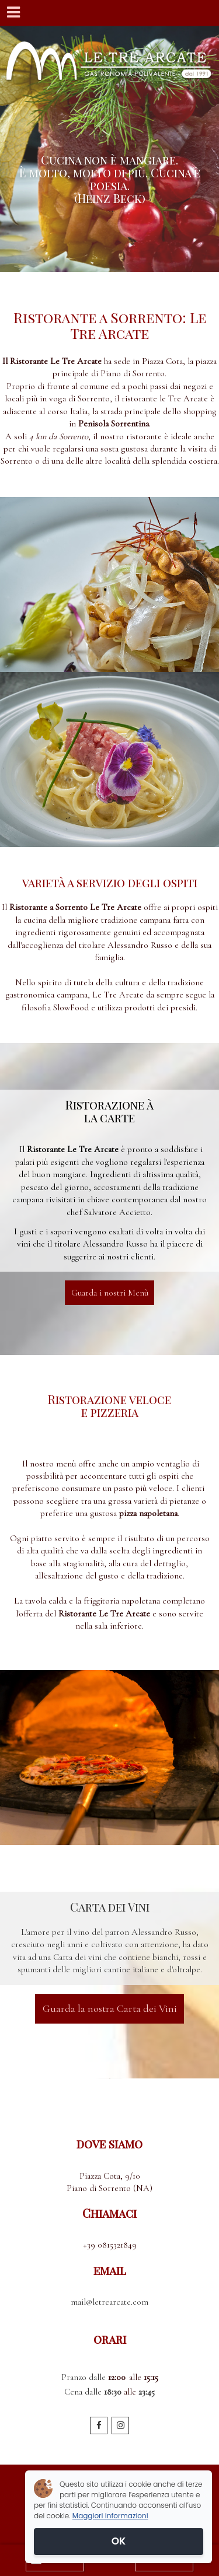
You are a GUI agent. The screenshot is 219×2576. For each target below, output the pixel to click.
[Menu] (13, 13)
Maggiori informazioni (110, 2516)
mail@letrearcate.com (109, 2302)
